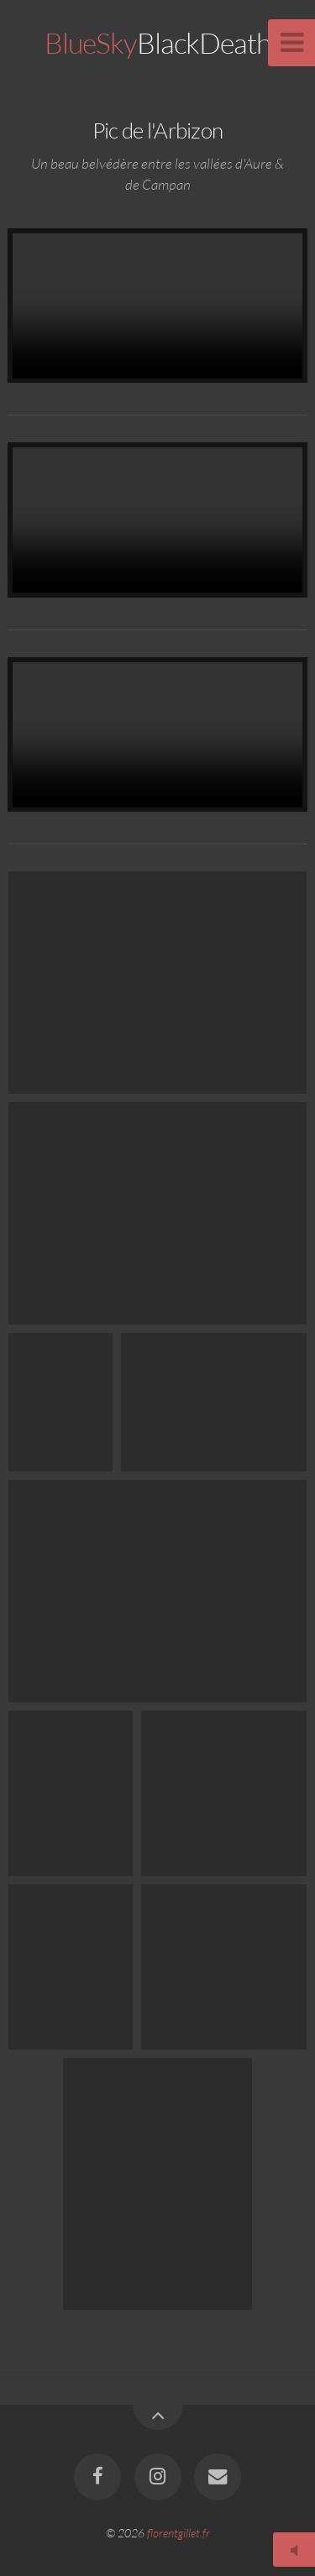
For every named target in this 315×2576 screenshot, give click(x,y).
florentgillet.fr (178, 2533)
